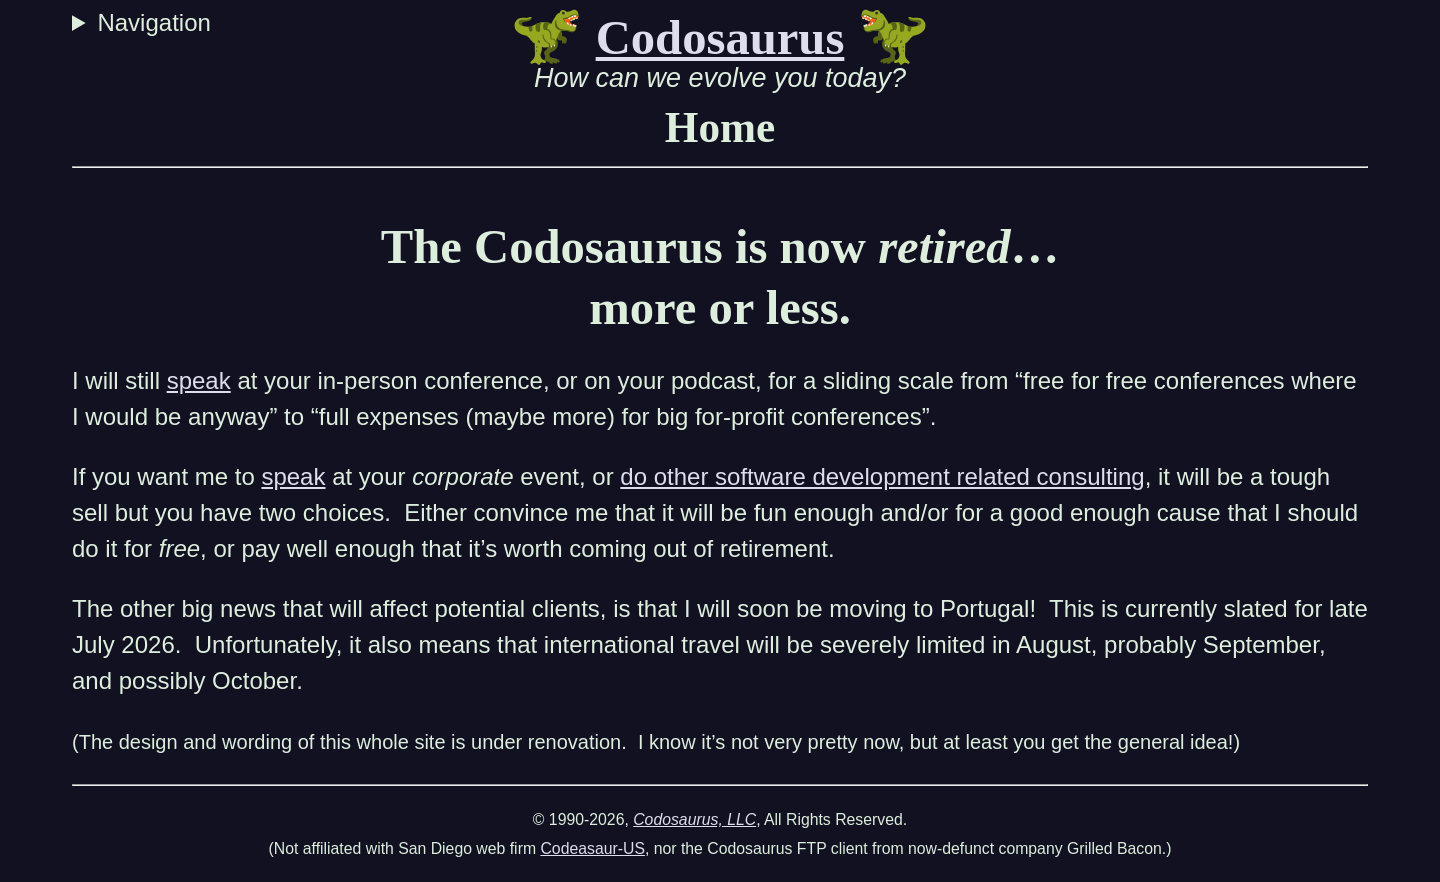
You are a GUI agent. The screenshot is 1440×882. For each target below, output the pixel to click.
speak (199, 380)
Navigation (157, 22)
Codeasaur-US (592, 848)
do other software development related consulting (882, 476)
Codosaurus (720, 38)
